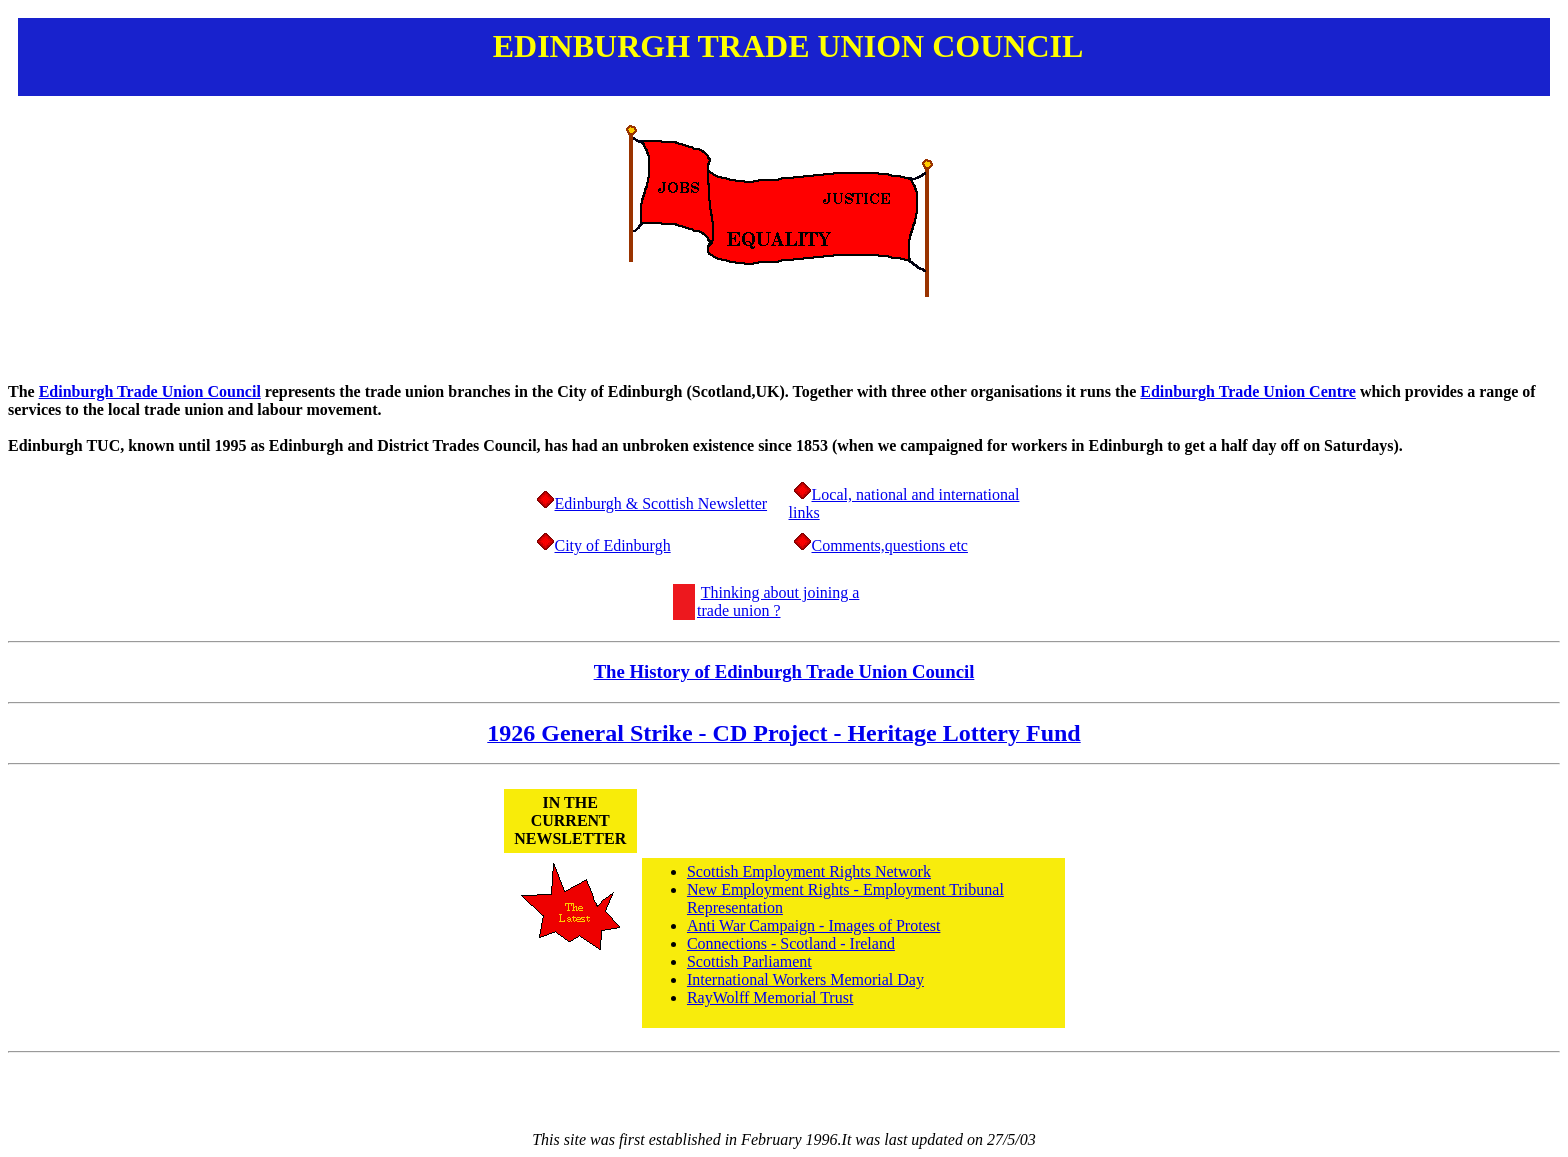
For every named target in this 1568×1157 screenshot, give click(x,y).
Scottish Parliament (749, 961)
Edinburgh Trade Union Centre (1248, 391)
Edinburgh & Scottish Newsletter (661, 503)
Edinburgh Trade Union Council (150, 391)
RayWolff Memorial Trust (770, 997)
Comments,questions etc (890, 545)
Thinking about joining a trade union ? (778, 601)
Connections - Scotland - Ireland (791, 943)
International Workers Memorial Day (805, 979)
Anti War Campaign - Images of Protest (813, 925)
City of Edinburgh (613, 545)
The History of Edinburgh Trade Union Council (784, 671)
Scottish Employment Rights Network (809, 871)
